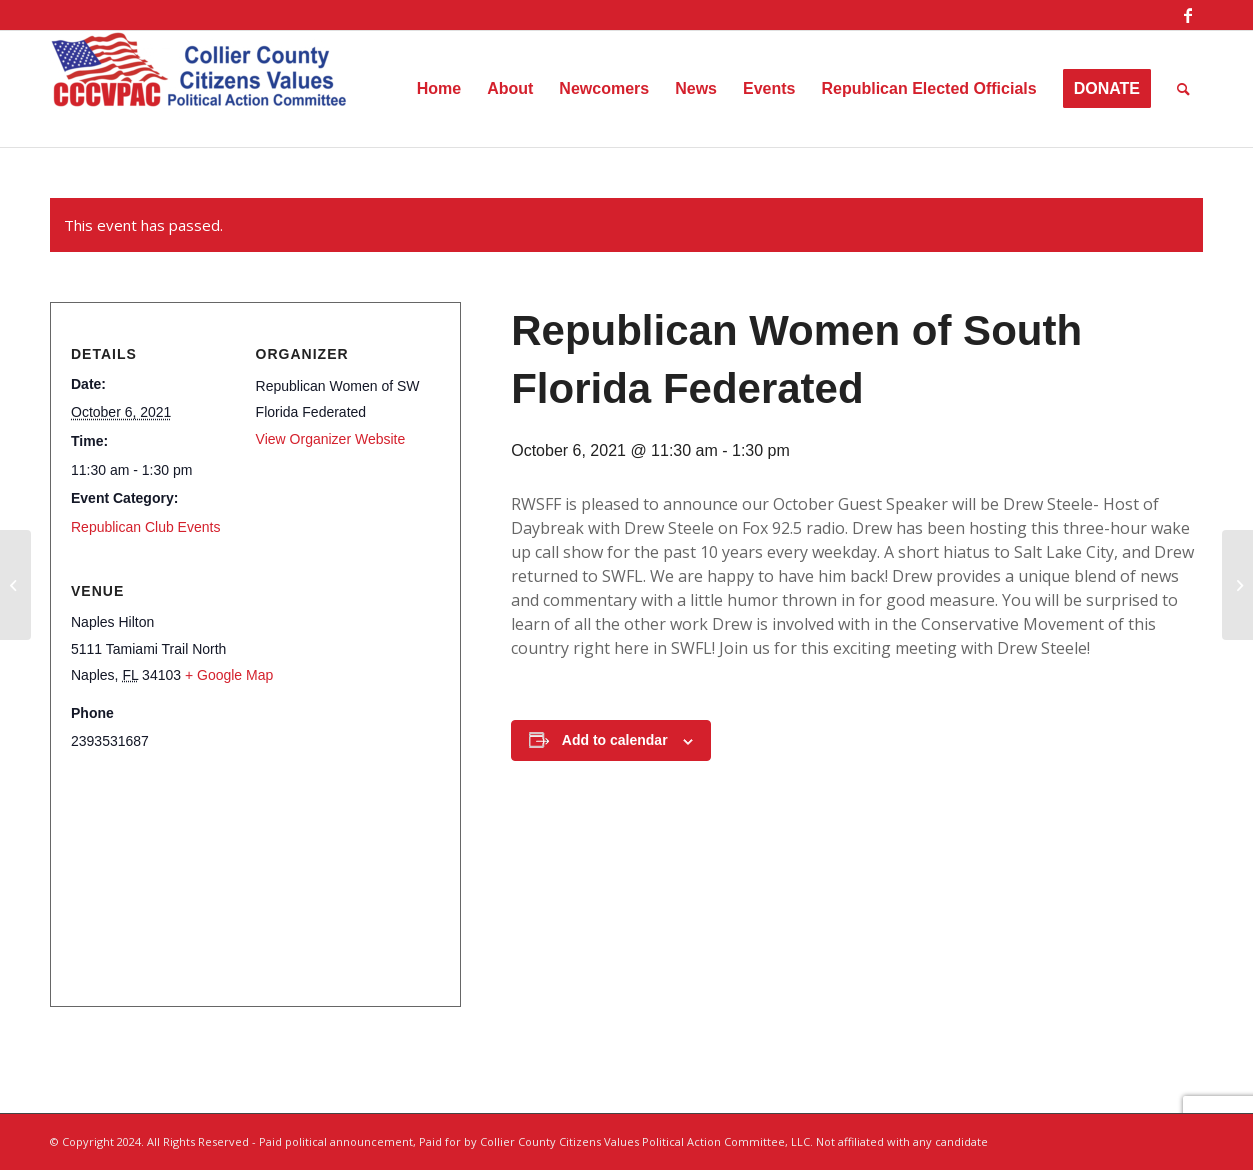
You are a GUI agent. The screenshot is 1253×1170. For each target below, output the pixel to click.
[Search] (1183, 89)
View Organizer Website (331, 439)
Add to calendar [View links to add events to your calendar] (615, 740)
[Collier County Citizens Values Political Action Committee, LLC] (200, 89)
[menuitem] (439, 89)
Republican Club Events (145, 527)
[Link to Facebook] (1188, 15)
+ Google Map (229, 675)
